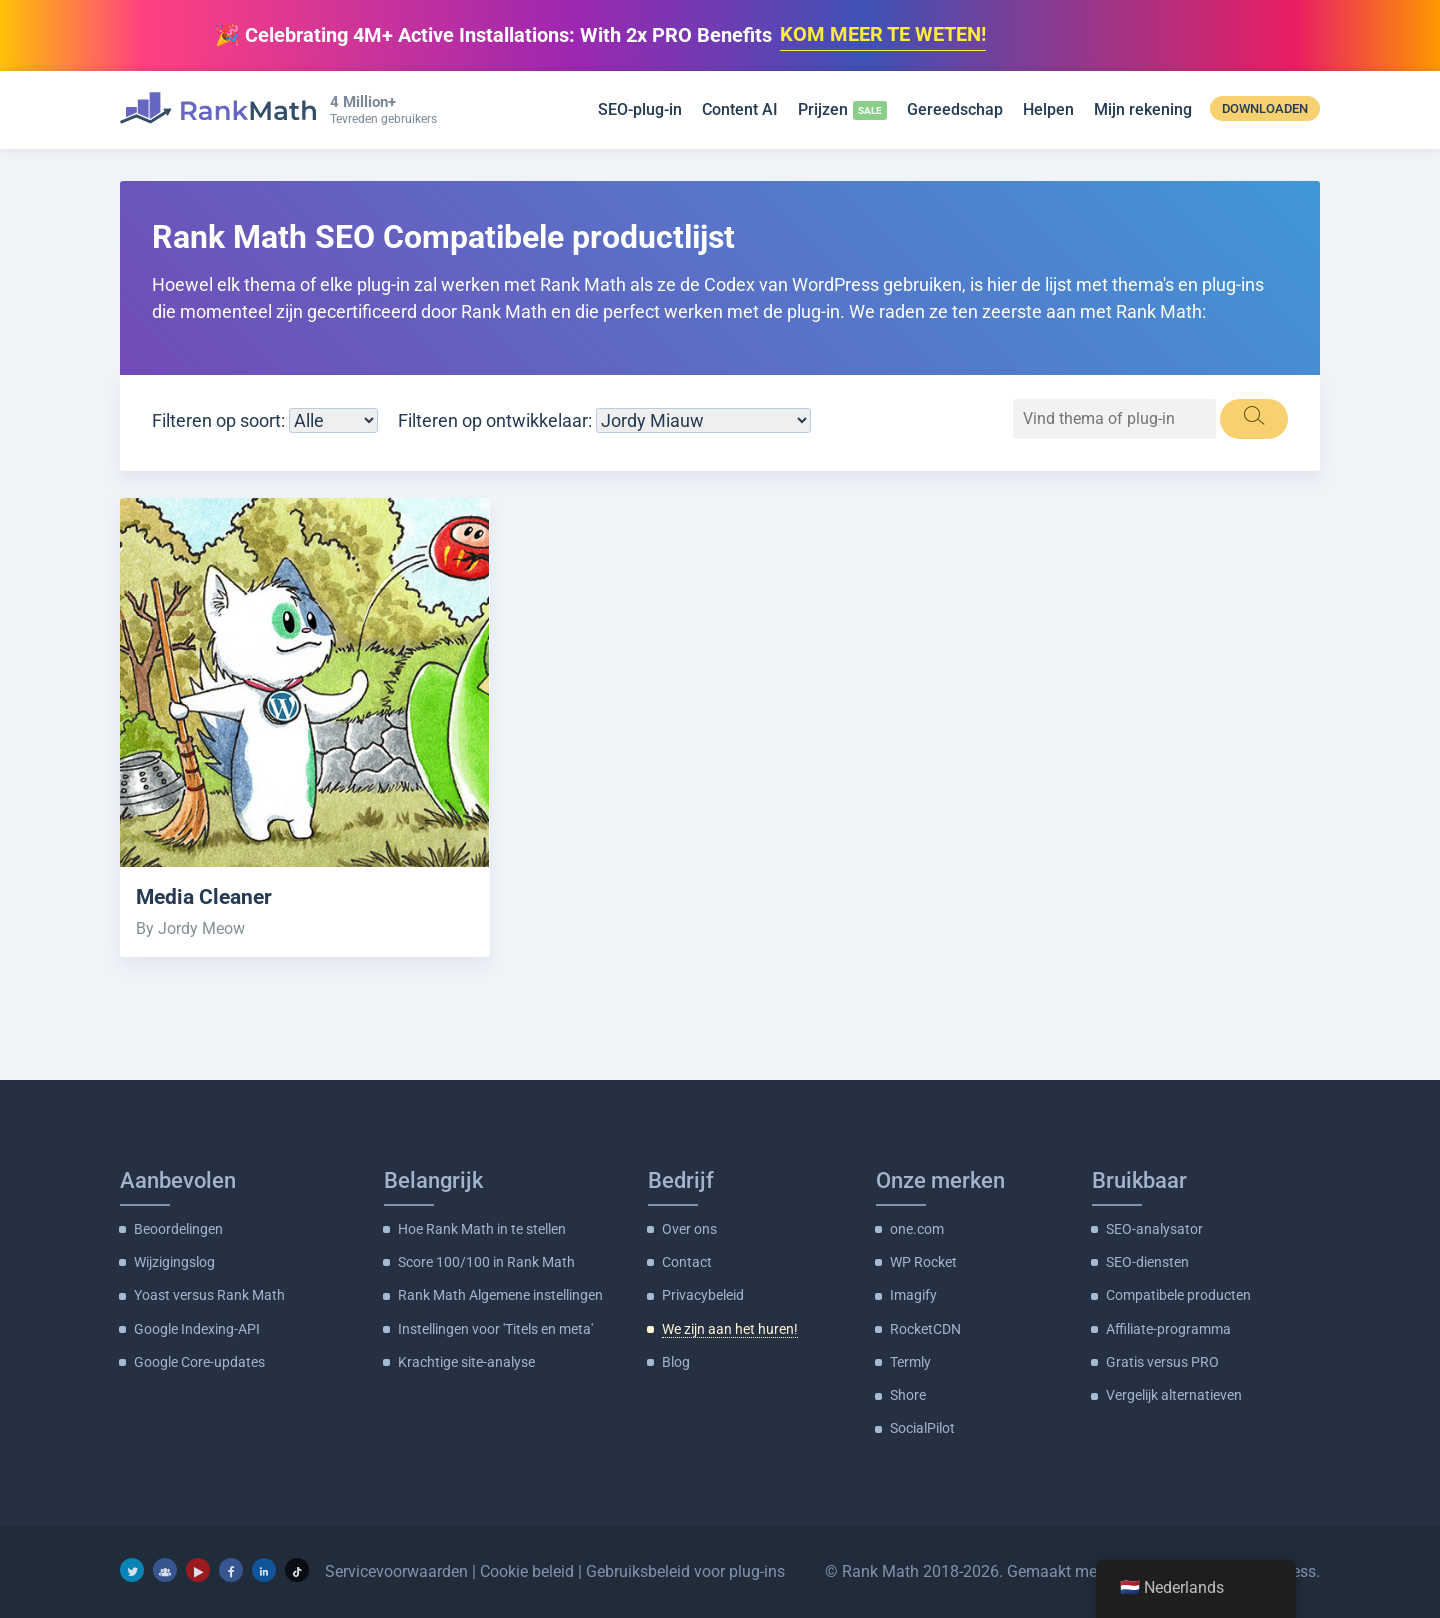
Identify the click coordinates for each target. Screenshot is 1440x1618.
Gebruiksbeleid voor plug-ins (685, 1569)
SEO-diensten (1147, 1261)
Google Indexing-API (197, 1328)
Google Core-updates (199, 1361)
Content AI (740, 109)
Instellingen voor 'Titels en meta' (495, 1328)
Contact (687, 1261)
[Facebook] (231, 1568)
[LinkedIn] (264, 1568)
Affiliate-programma (1168, 1328)
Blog (676, 1361)
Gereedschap (955, 109)
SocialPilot (922, 1427)
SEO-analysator (1154, 1228)
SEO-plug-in (640, 109)
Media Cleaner (204, 897)
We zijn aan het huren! (730, 1328)
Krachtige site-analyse (466, 1361)
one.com (917, 1228)
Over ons (689, 1228)
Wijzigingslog (174, 1261)
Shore (908, 1394)
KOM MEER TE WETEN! (883, 35)
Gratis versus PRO (1162, 1361)
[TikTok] (297, 1568)
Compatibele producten (1178, 1294)
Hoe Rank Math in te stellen (482, 1228)
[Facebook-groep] (165, 1568)
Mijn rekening (1143, 109)
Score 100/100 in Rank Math (486, 1261)
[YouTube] (198, 1568)
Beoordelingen (178, 1228)
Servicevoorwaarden (396, 1569)
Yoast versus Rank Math (209, 1294)
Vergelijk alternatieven (1174, 1394)
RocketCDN (925, 1328)
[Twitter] (132, 1568)
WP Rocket (923, 1261)
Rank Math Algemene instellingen (500, 1294)
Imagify (913, 1294)
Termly (910, 1361)
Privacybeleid (703, 1294)
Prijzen (823, 109)
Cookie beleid (527, 1569)
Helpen (1048, 109)
